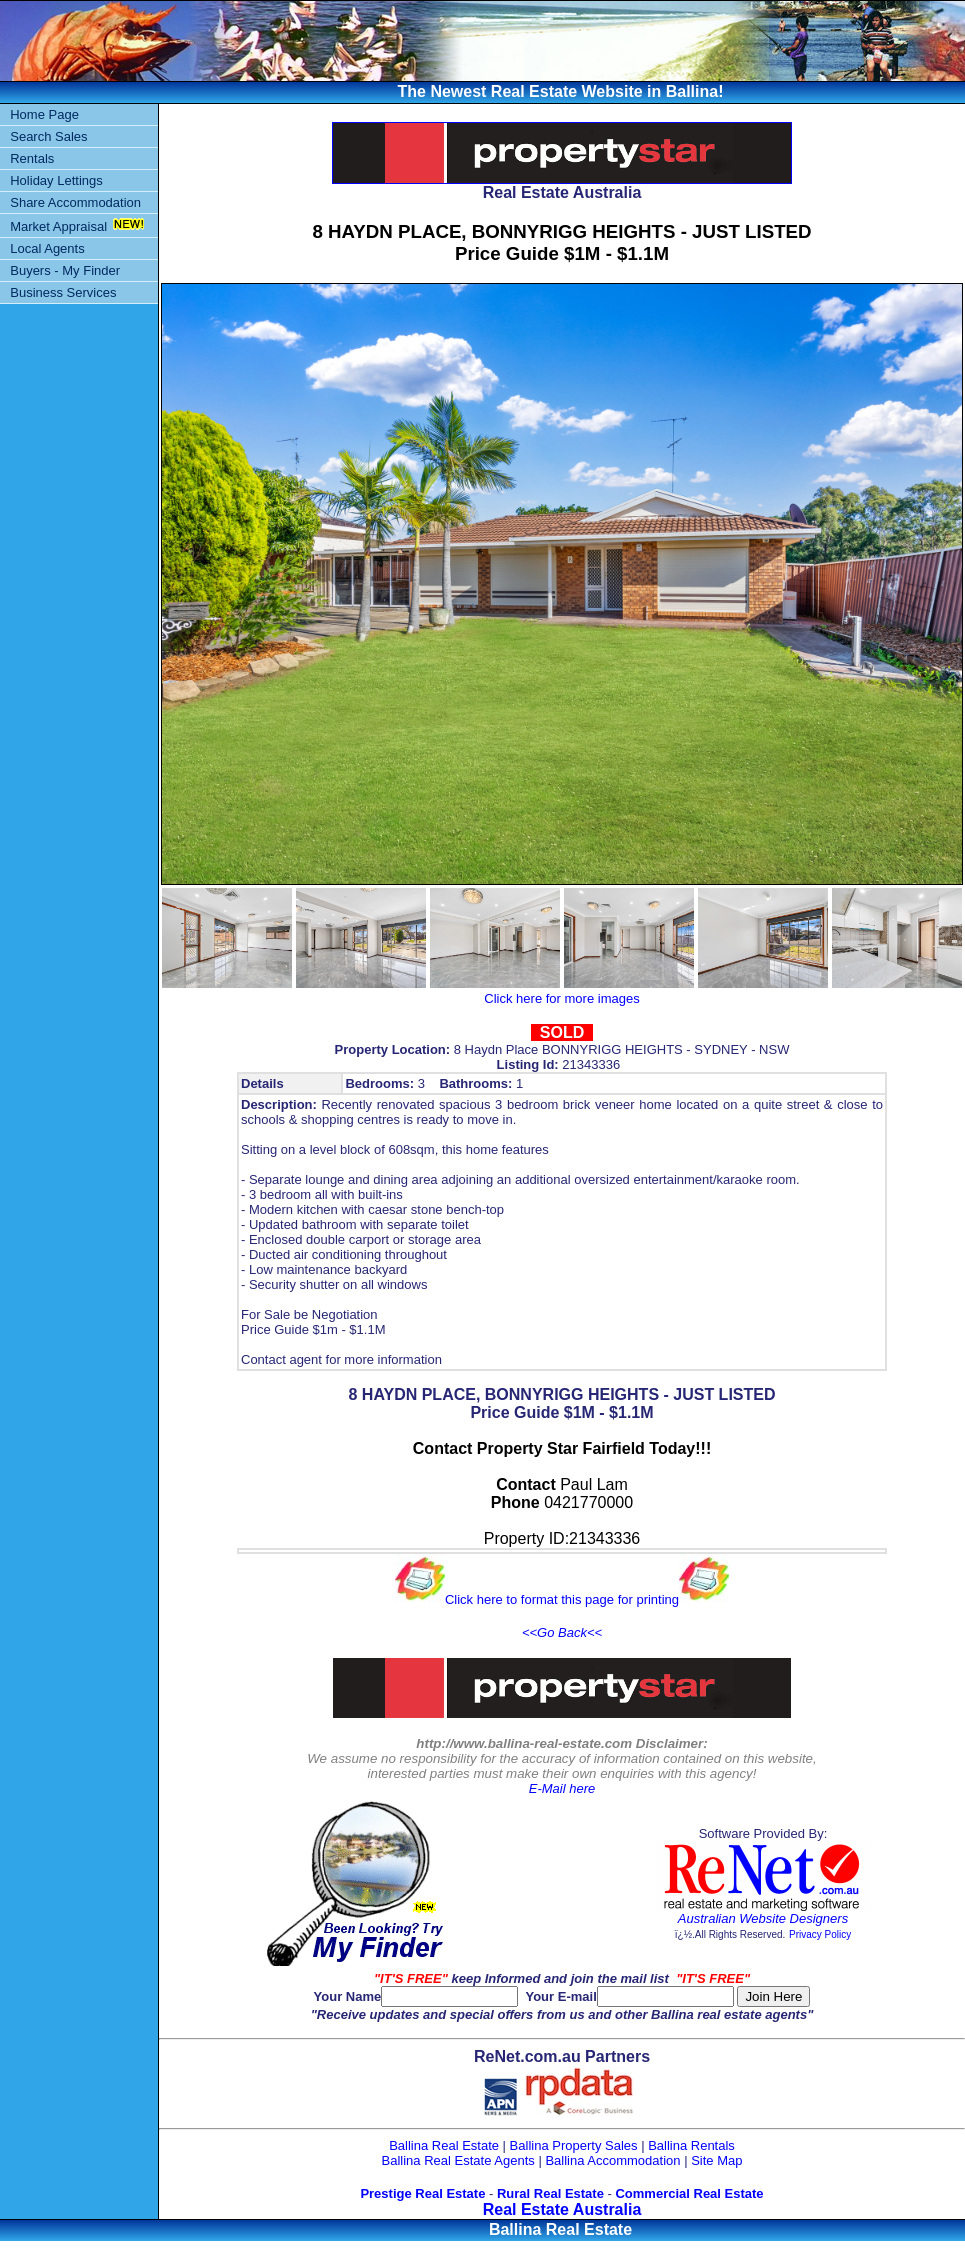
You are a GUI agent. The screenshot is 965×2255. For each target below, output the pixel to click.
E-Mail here (562, 1788)
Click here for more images (561, 998)
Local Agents (47, 248)
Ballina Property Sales (574, 2145)
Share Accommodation (75, 202)
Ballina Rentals (691, 2145)
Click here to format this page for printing (562, 1599)
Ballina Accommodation (612, 2160)
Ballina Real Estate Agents (458, 2160)
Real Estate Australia (562, 2209)
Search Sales (48, 136)
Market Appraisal (58, 226)
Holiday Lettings (56, 180)
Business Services (63, 292)
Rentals (32, 158)
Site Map (716, 2160)
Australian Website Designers (763, 1918)
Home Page (44, 114)
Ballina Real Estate (444, 2145)
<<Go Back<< (562, 1632)
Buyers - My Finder (65, 270)
